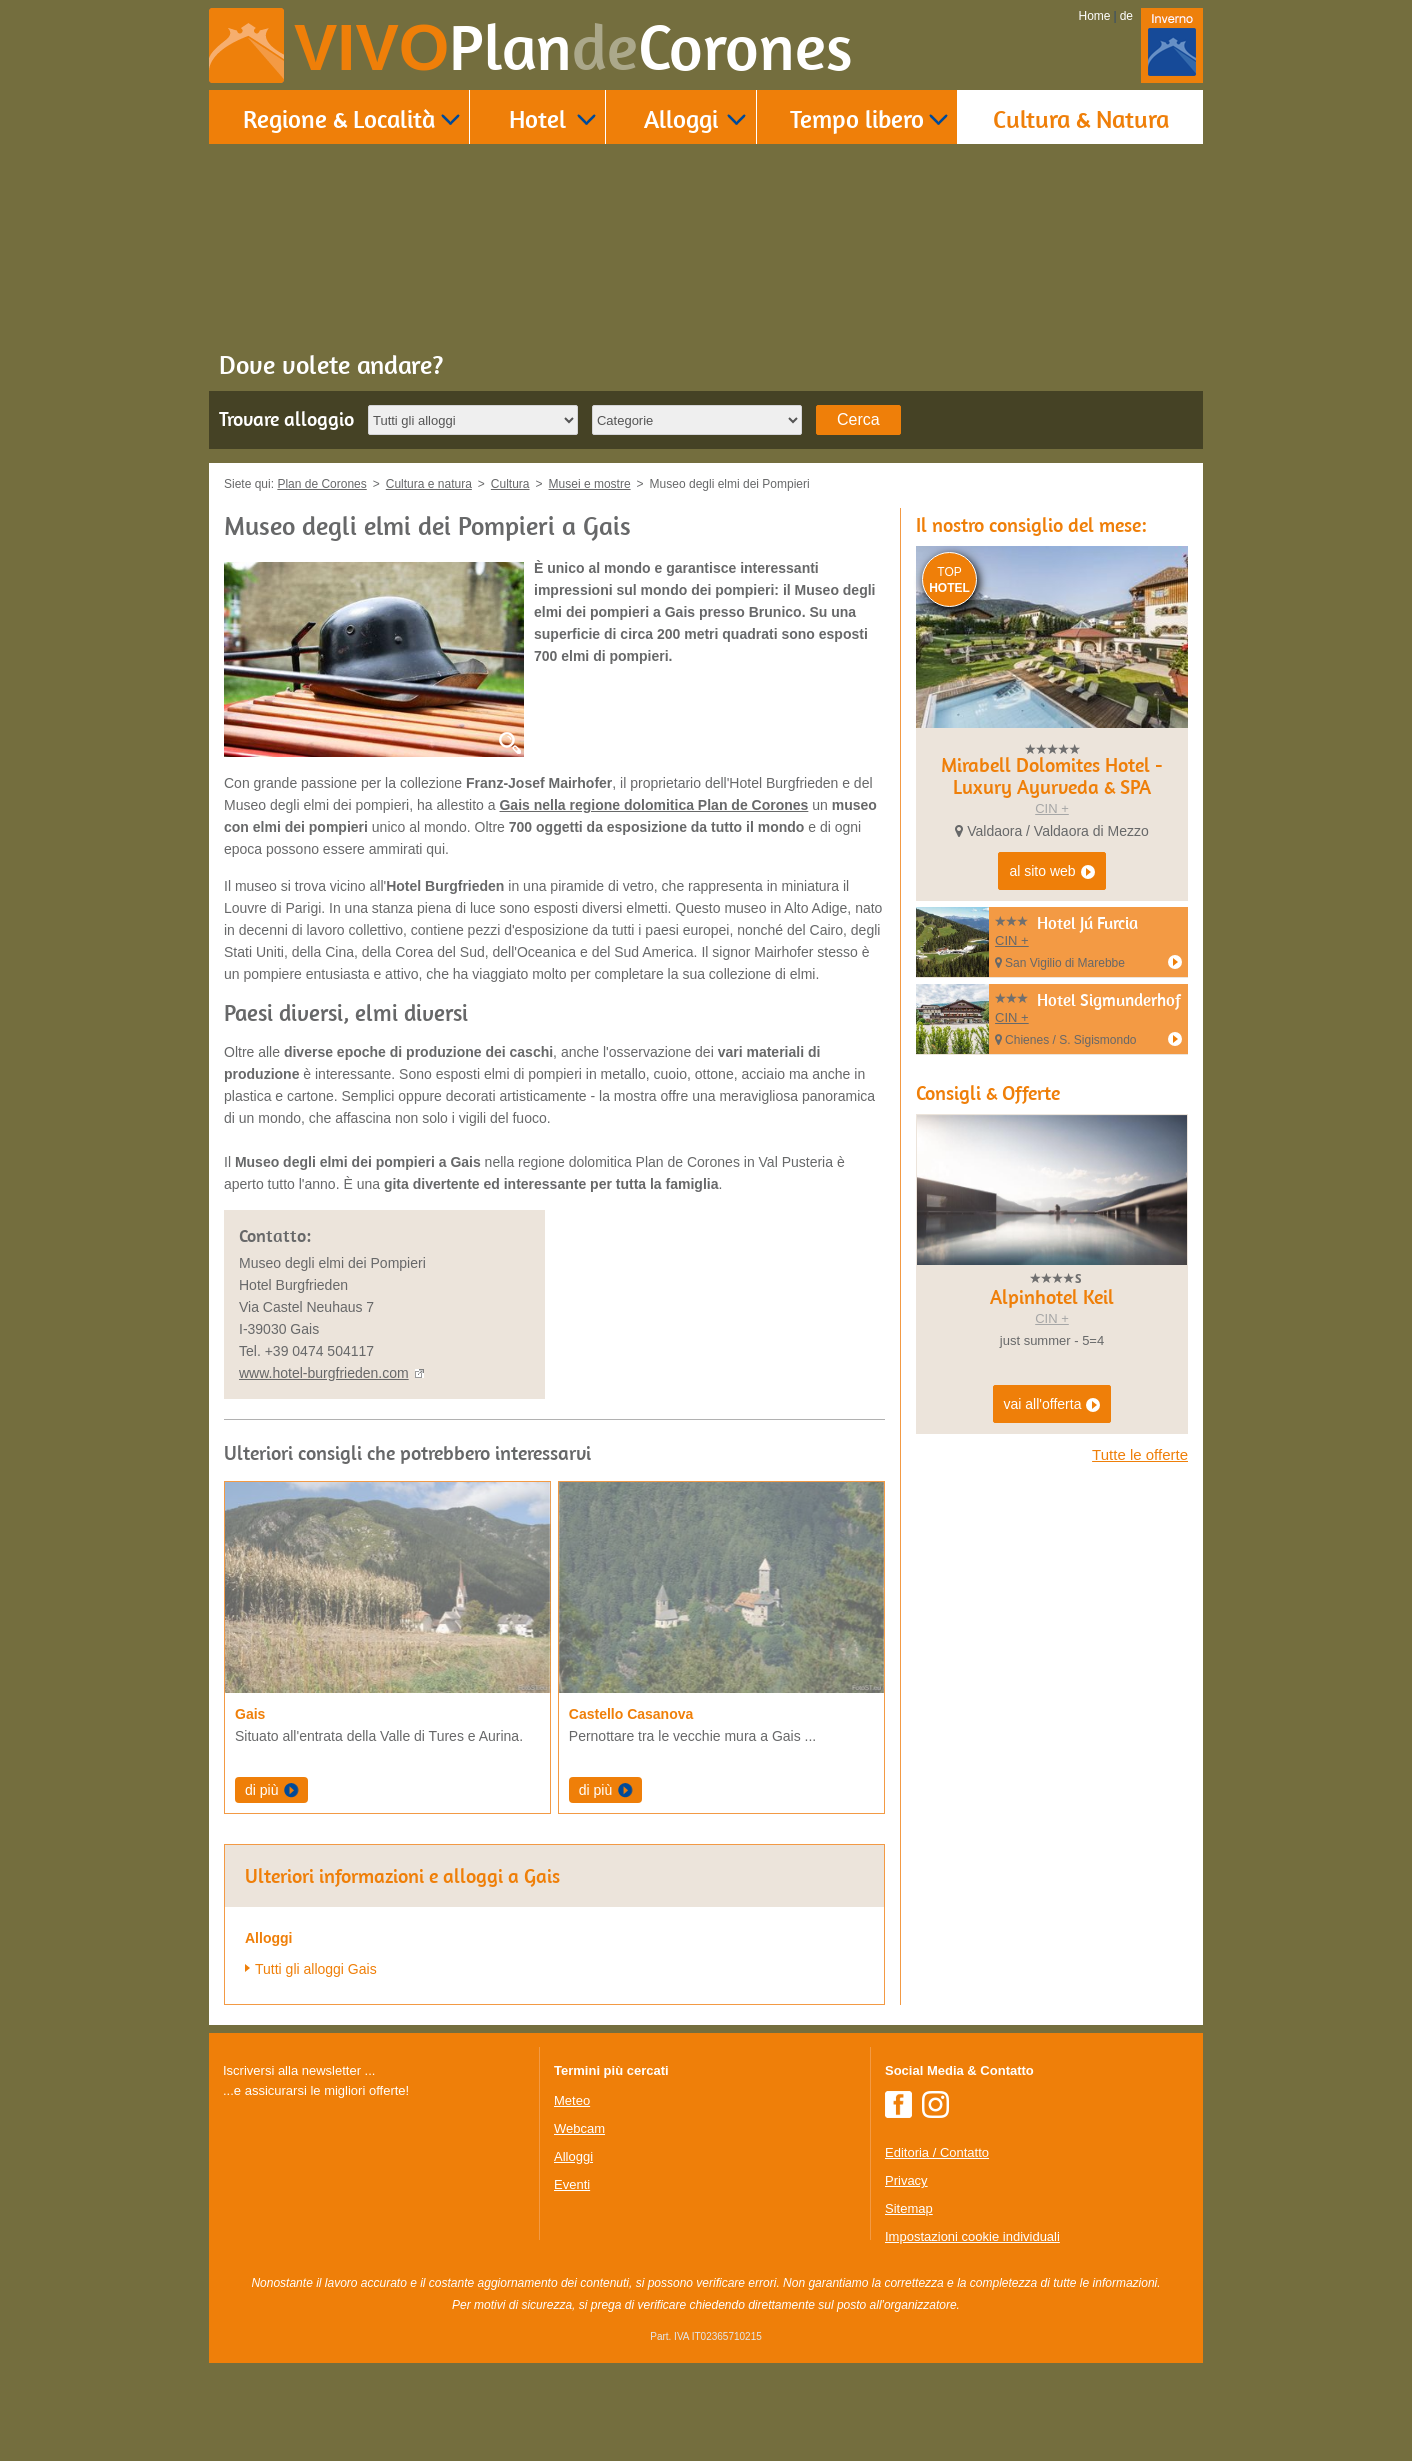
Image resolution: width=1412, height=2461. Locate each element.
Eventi (572, 2184)
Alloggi (681, 118)
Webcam (579, 2128)
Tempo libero (857, 118)
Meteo (572, 2100)
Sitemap (909, 2208)
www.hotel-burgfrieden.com (324, 1373)
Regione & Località (339, 118)
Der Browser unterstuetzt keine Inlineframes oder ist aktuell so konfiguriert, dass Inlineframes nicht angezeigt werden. (373, 2231)
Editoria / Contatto (937, 2152)
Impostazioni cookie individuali (972, 2236)
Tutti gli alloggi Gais (316, 1969)
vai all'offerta (1052, 1405)
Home (1095, 16)
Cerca (858, 419)
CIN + (1052, 808)
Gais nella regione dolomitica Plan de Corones (653, 805)
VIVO (573, 47)
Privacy (906, 2180)
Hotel (537, 118)
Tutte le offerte (1140, 1454)
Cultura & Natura (1081, 118)
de (1126, 16)
